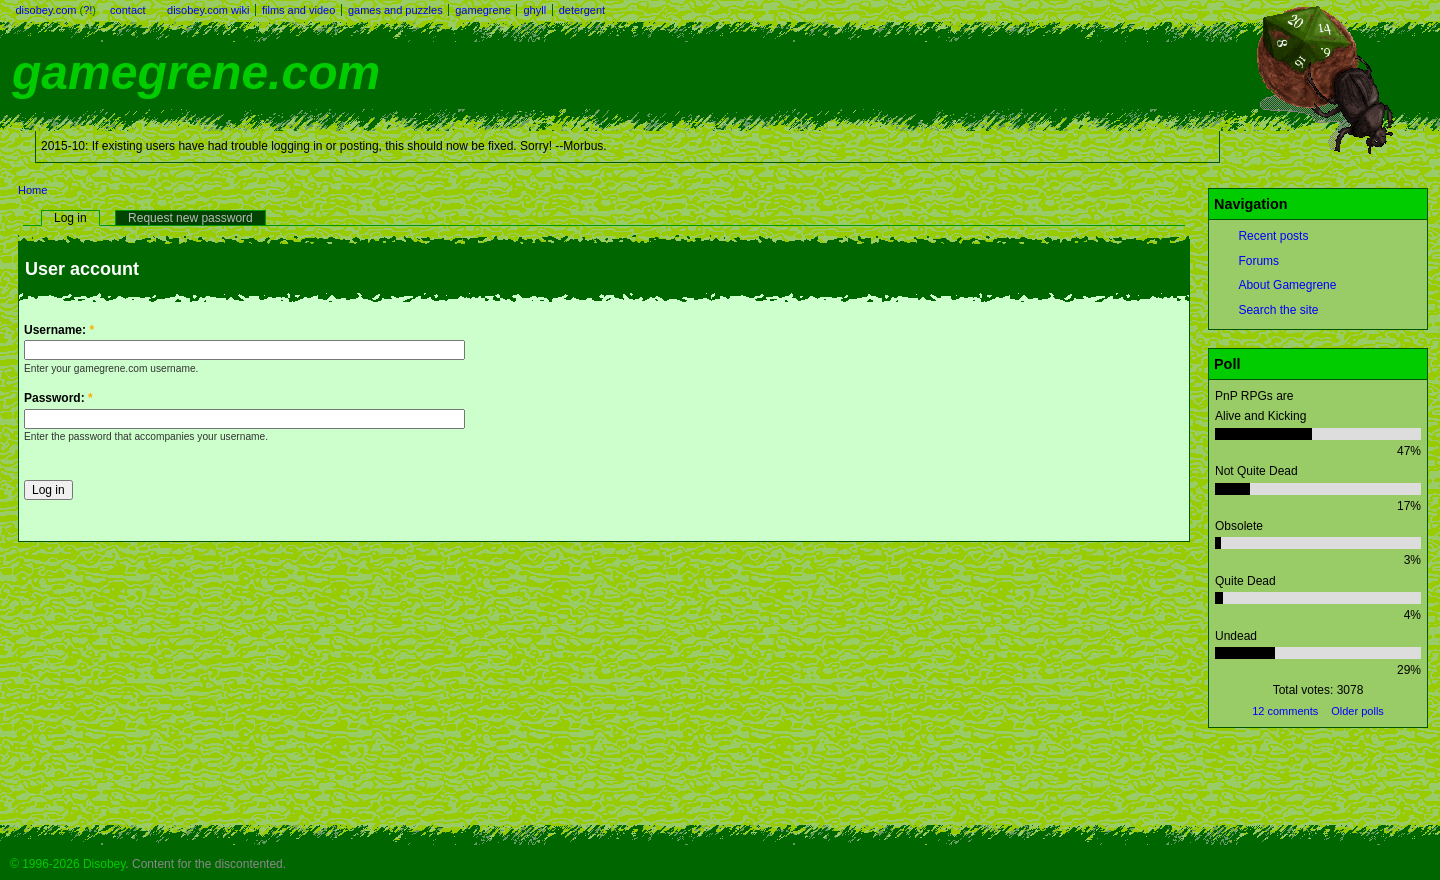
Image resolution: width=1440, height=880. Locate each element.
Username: (59, 330)
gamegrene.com (196, 72)
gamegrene (483, 10)
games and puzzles (395, 10)
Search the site (1278, 310)
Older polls (1357, 711)
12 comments (1285, 711)
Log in (70, 218)
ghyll (534, 10)
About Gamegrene (1287, 285)
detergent (582, 10)
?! (87, 10)
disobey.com (46, 10)
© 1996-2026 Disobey (67, 864)
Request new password (190, 218)
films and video (298, 10)
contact (127, 10)
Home (32, 190)
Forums (1258, 261)
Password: (58, 398)
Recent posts (1273, 236)
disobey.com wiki (208, 10)
